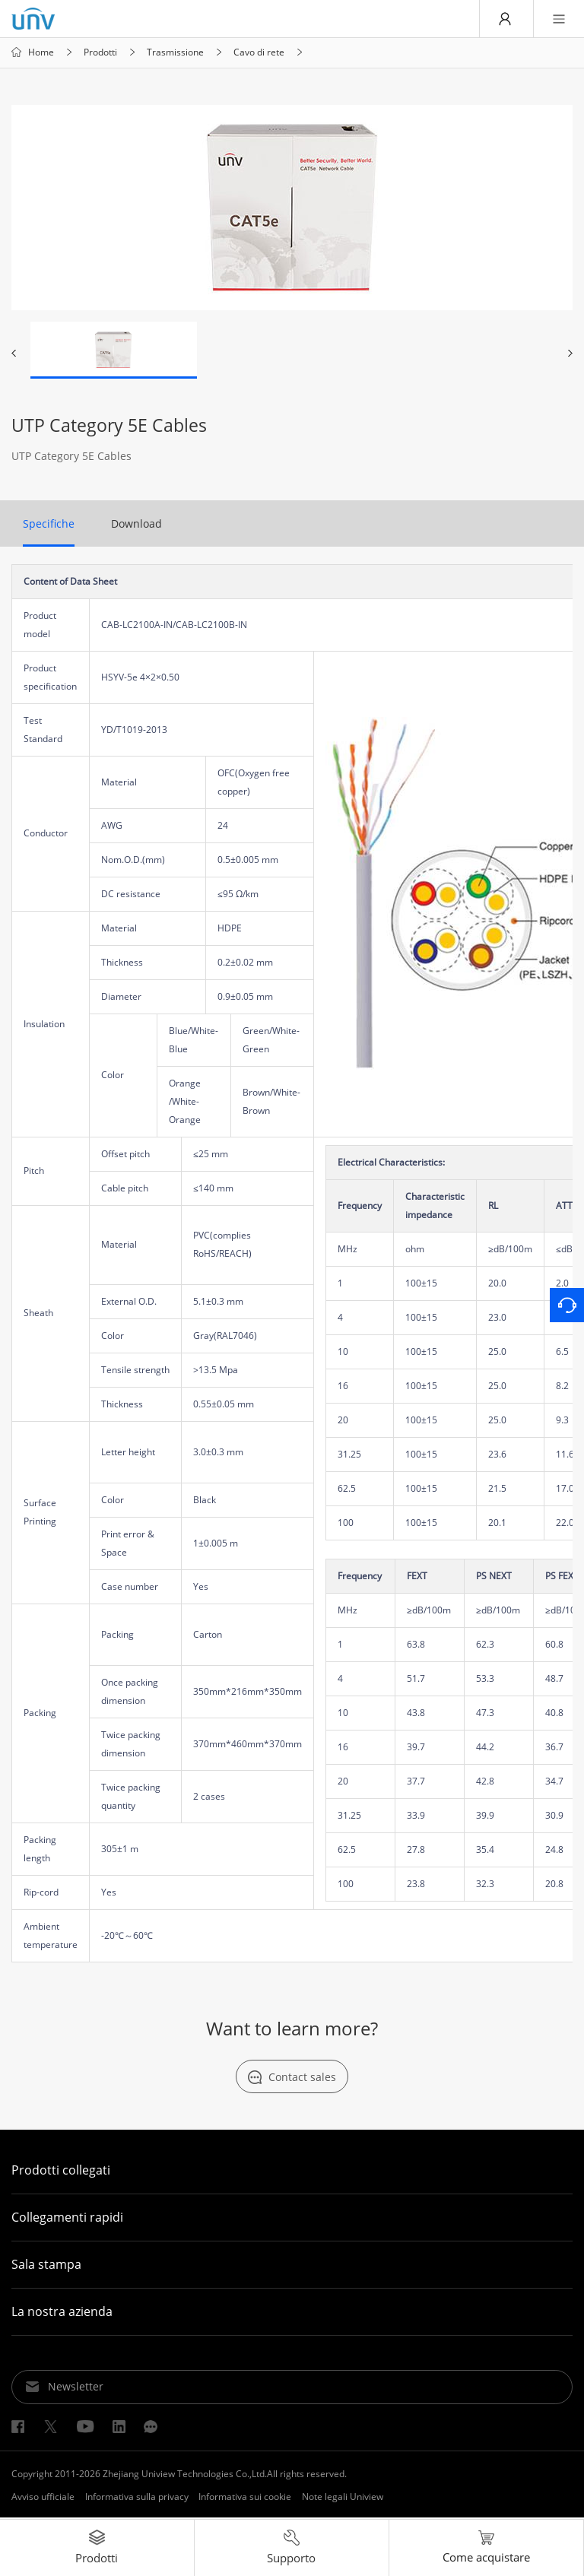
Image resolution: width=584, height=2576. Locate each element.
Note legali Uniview (342, 2498)
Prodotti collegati (60, 2171)
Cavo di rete (258, 53)
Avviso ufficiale (43, 2498)
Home (41, 53)
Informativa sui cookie (244, 2498)
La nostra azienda (62, 2313)
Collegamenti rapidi (67, 2218)
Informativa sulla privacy (137, 2498)
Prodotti (100, 53)
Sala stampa (46, 2265)
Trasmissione (175, 53)
